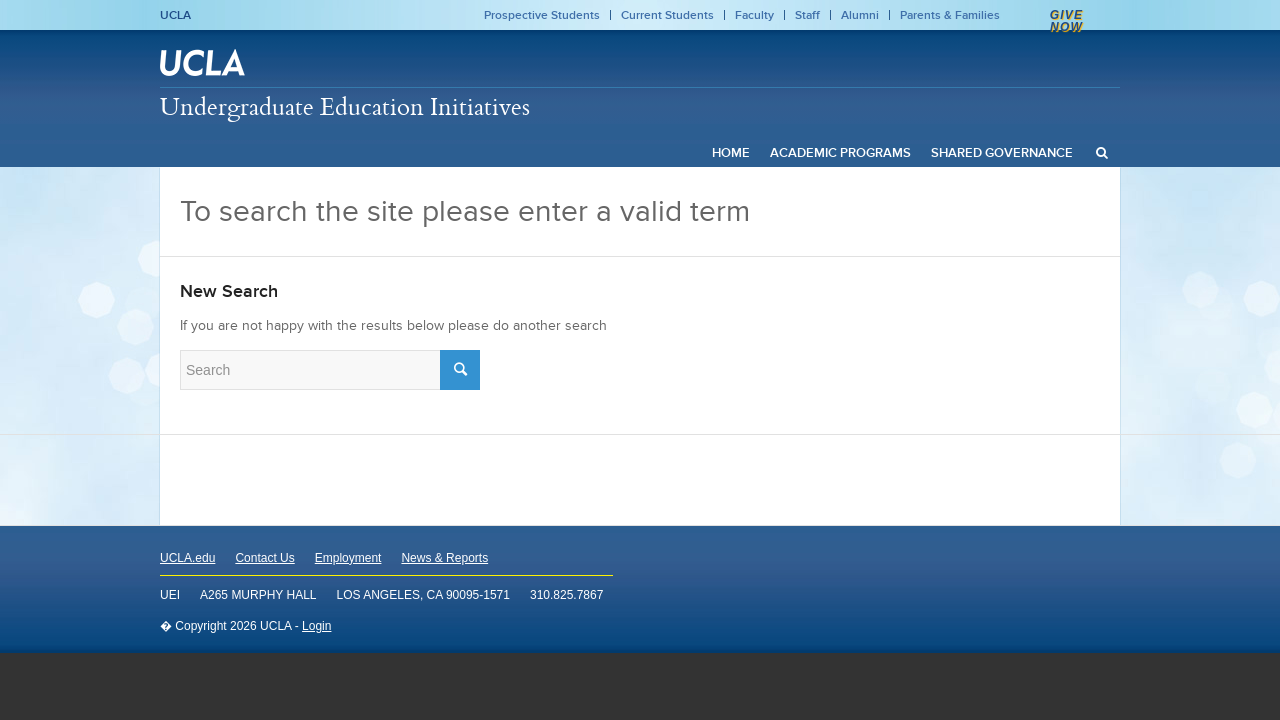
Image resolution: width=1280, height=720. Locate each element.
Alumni (860, 15)
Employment (348, 558)
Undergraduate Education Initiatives (345, 106)
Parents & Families (950, 15)
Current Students (667, 15)
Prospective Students (542, 15)
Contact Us (264, 558)
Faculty (754, 15)
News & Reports (444, 558)
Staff (807, 15)
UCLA (175, 15)
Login (316, 626)
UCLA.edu (187, 558)
